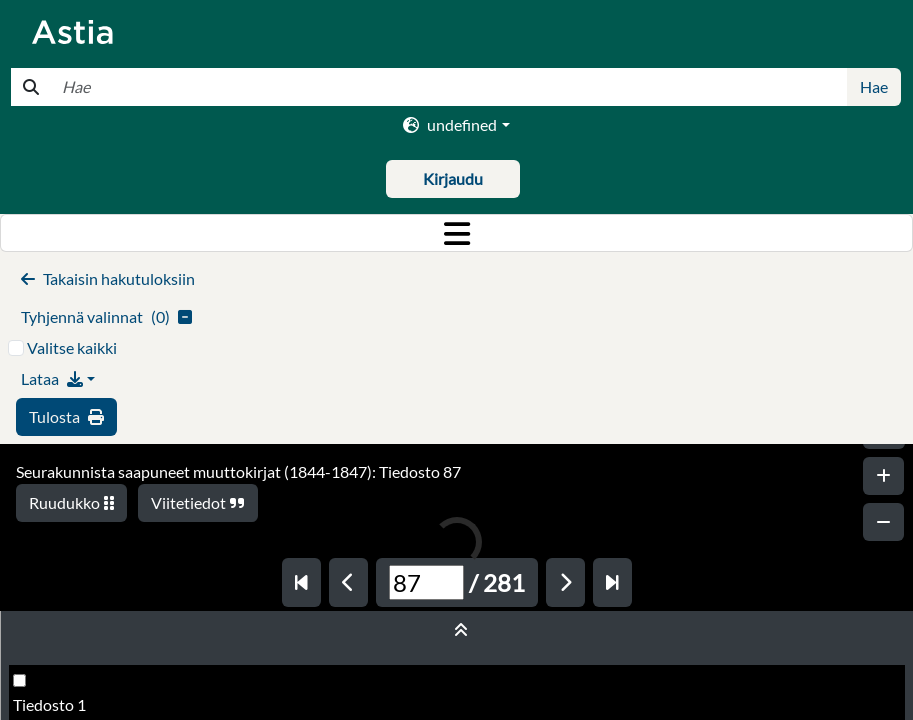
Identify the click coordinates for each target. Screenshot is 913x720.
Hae (874, 86)
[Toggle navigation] (456, 233)
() (106, 316)
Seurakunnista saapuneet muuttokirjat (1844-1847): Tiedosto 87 (238, 471)
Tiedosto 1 (49, 704)
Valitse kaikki (72, 347)
